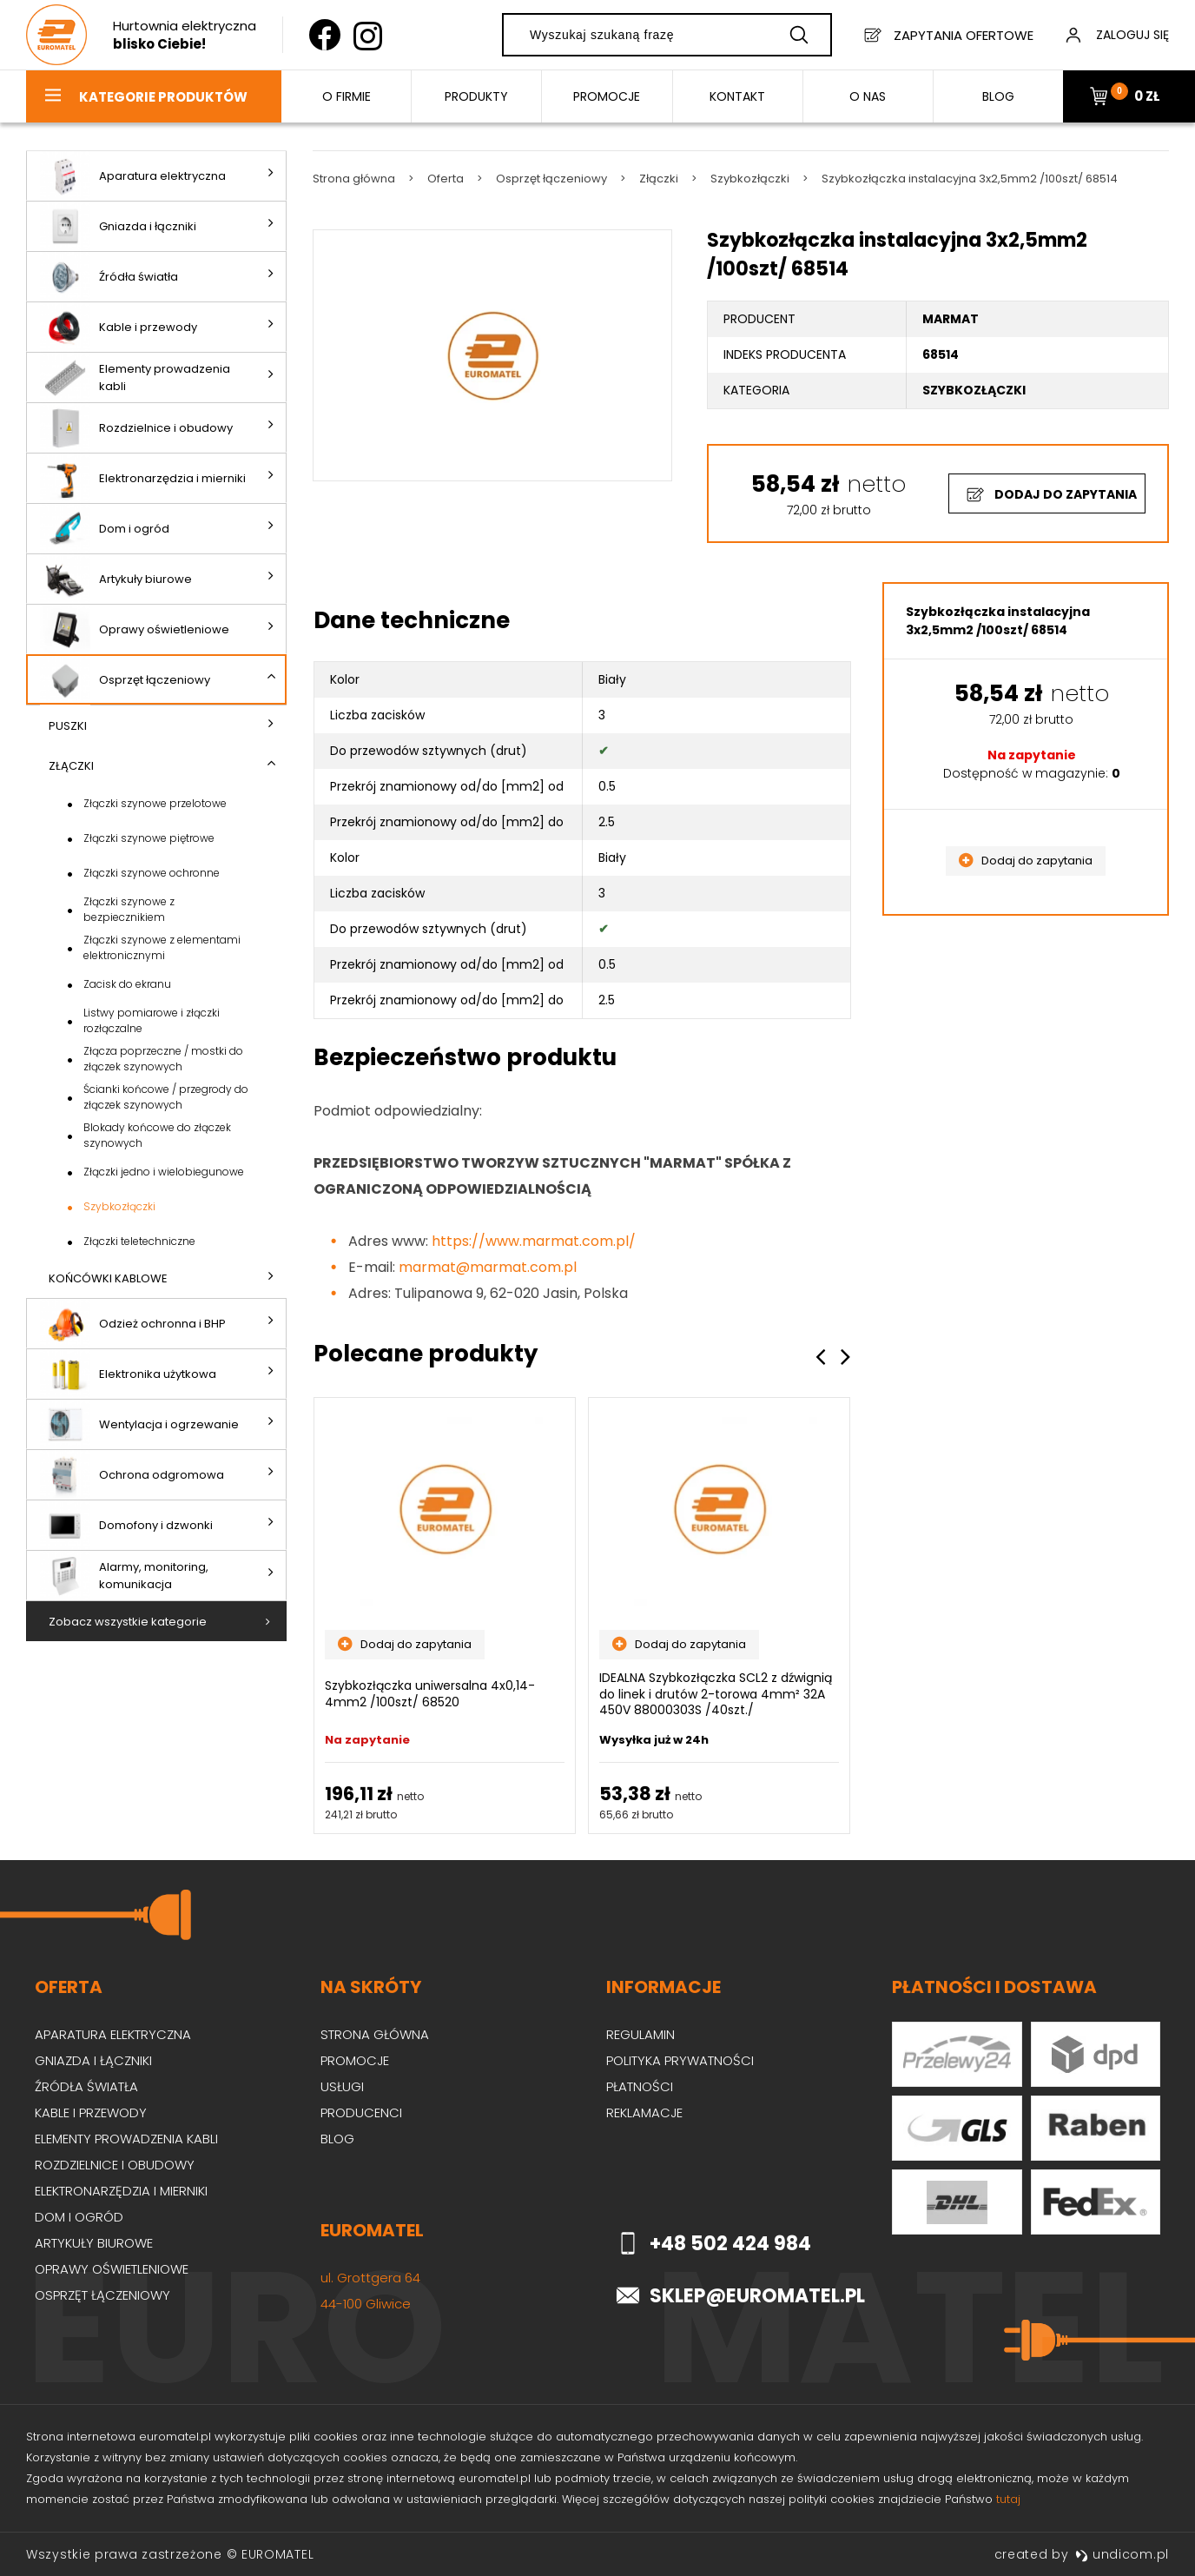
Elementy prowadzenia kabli (135, 377)
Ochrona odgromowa (132, 1475)
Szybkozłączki (119, 1206)
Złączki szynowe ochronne (151, 872)
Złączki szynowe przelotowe (155, 803)
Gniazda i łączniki (118, 226)
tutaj (1008, 2499)
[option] (444, 1615)
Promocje (606, 96)
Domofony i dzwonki (126, 1525)
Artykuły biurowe (116, 579)
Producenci (361, 2112)
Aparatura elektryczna (133, 176)
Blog (337, 2138)
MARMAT (950, 319)
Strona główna (374, 2034)
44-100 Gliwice (365, 2304)
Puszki (68, 726)
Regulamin (640, 2034)
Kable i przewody (118, 327)
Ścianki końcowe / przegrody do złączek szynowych (165, 1097)
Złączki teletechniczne (139, 1241)
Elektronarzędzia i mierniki (143, 478)
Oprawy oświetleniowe (134, 629)
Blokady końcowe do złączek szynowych (157, 1135)
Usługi (342, 2086)
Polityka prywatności (680, 2060)
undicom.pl (1122, 2554)
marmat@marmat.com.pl (488, 1267)
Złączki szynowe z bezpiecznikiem (129, 909)
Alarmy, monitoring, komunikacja (124, 1575)
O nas (867, 96)
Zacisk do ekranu (127, 984)
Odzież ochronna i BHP (133, 1323)
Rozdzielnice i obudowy (136, 428)
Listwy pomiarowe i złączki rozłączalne (151, 1020)
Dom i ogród (104, 528)
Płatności (639, 2086)
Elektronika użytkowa (128, 1374)
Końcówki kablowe (108, 1278)
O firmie (346, 96)
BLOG (998, 96)
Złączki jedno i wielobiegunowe (163, 1171)
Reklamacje (644, 2112)
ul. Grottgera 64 (370, 2277)
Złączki (71, 766)
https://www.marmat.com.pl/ (534, 1241)
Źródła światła (109, 276)
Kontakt (737, 96)
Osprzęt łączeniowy (125, 680)
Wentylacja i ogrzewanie (139, 1424)
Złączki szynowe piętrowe (149, 838)
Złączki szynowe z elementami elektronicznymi (162, 947)
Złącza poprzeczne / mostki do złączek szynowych (163, 1058)
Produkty (476, 96)
